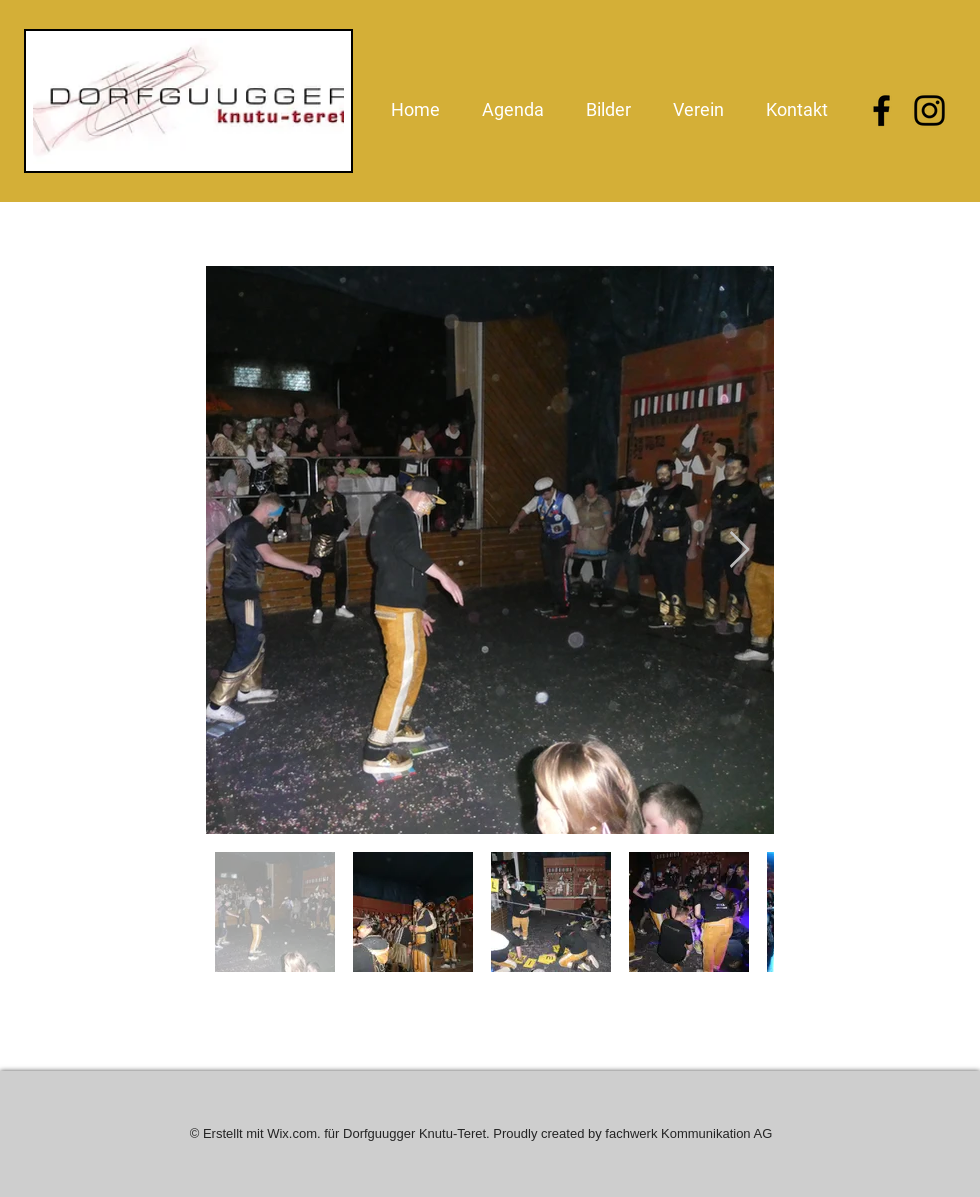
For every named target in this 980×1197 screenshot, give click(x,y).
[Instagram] (929, 110)
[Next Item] (739, 550)
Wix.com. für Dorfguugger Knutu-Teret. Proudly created (427, 1133)
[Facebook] (881, 110)
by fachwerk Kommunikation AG (680, 1133)
